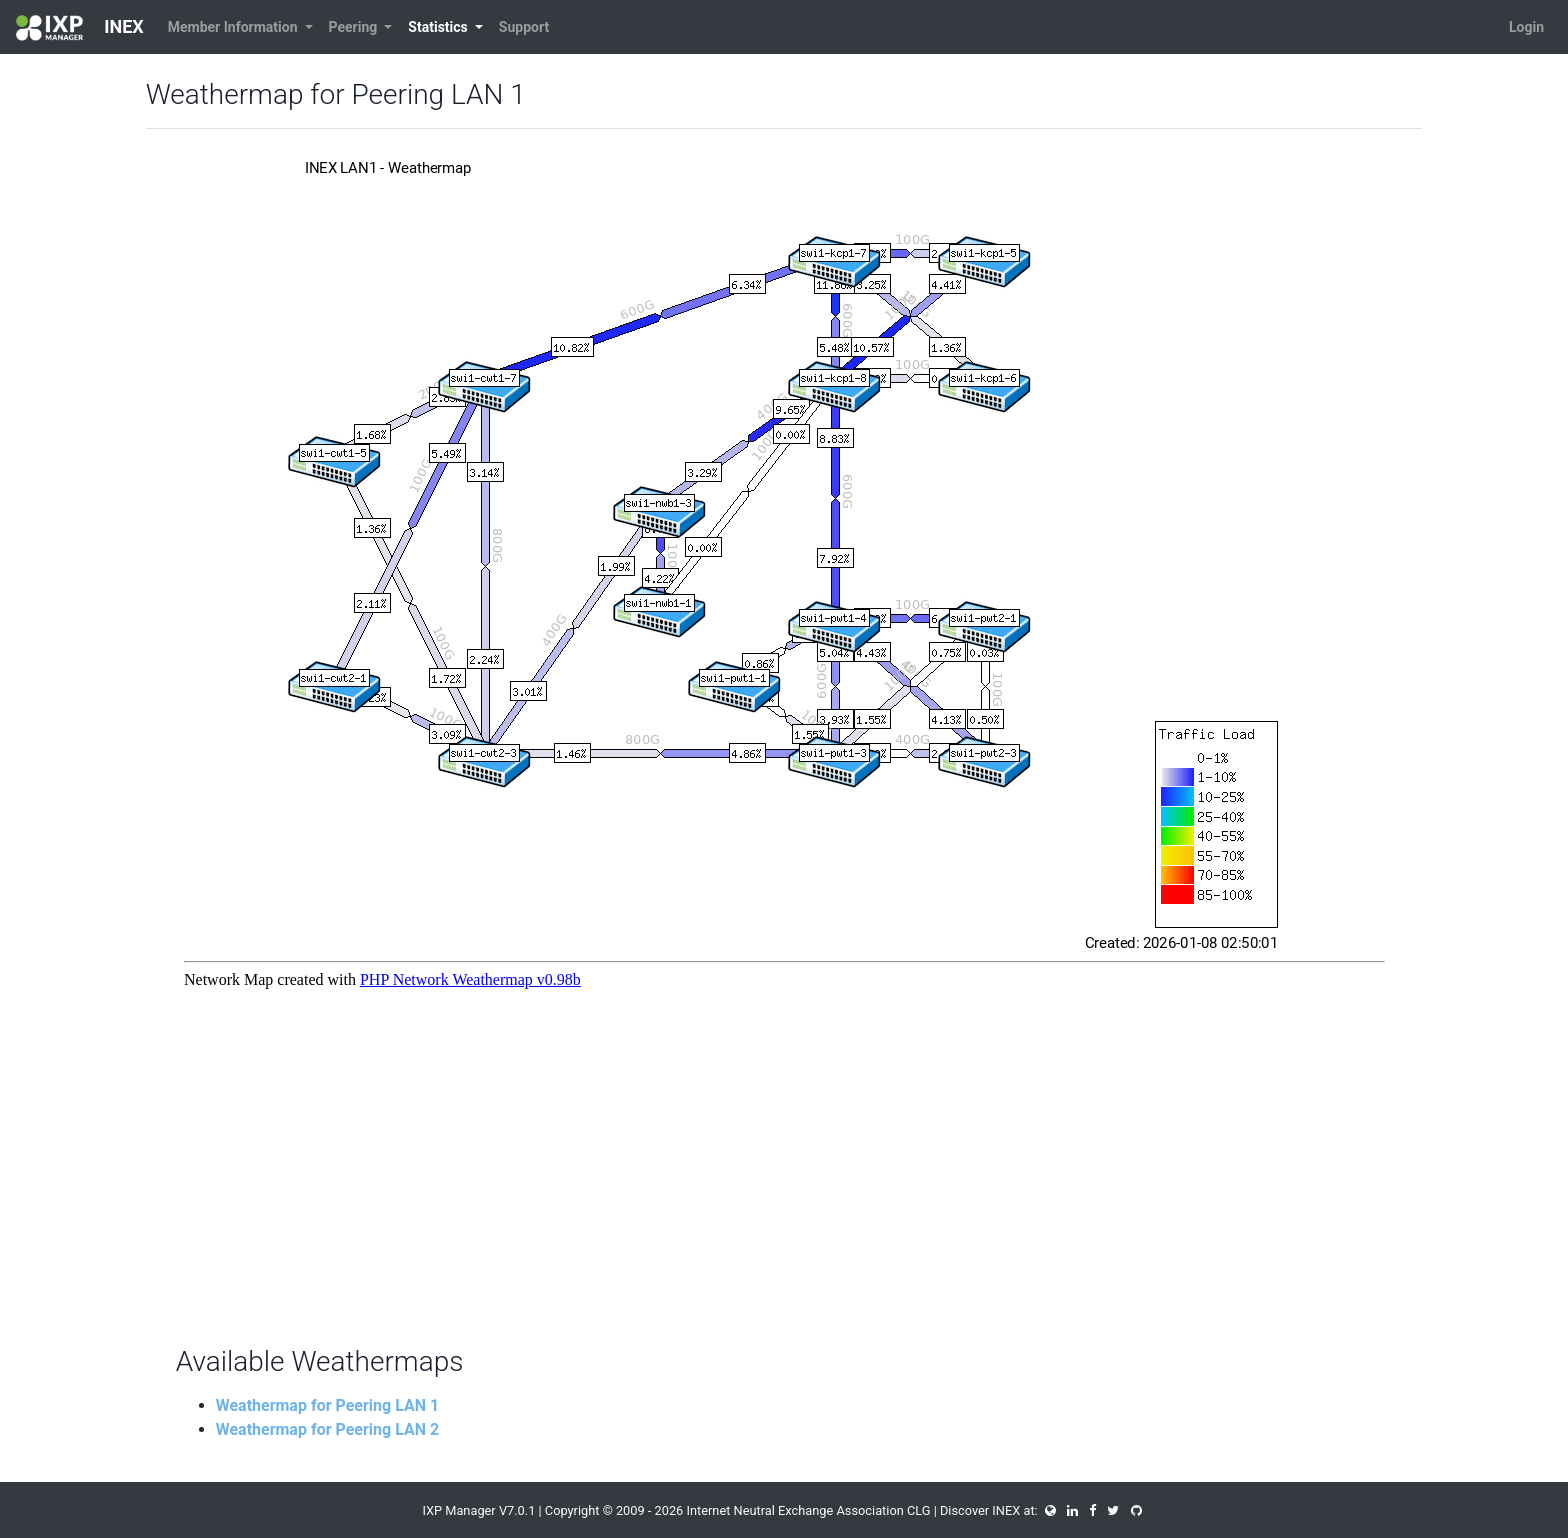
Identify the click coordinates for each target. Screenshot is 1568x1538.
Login (1526, 27)
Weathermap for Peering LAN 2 (328, 1429)
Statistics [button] (439, 27)
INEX (80, 28)
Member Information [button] (234, 27)
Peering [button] (355, 27)
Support (524, 27)
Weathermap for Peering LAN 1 (328, 1405)
